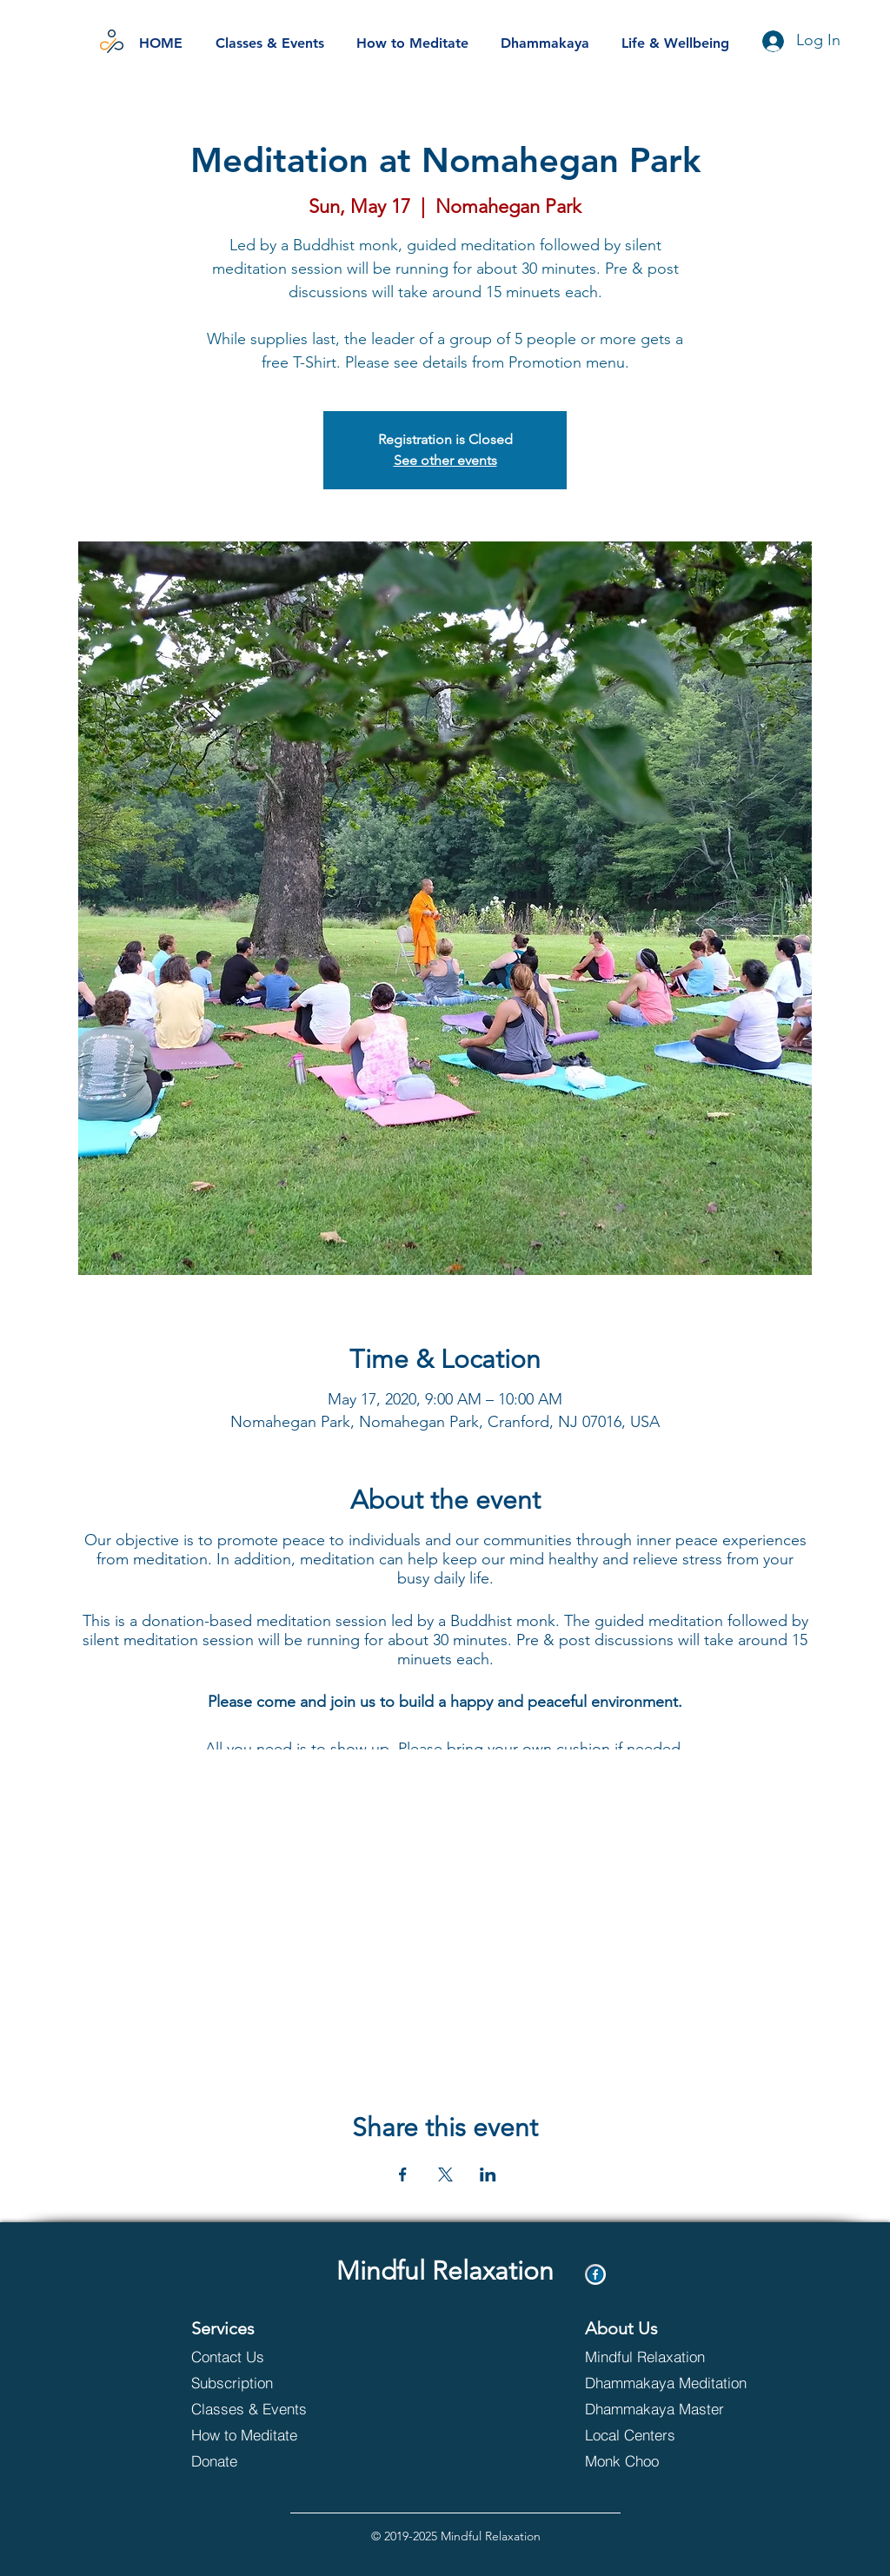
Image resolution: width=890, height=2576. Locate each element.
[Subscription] (253, 2382)
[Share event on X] (445, 2174)
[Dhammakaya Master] (668, 2408)
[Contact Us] (253, 2356)
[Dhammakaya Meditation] (668, 2382)
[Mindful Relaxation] (646, 2356)
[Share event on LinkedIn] (488, 2174)
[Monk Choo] (658, 2460)
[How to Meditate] (264, 2434)
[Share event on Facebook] (403, 2174)
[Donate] (264, 2460)
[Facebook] (595, 2274)
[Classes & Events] (264, 2408)
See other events (445, 460)
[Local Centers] (658, 2434)
